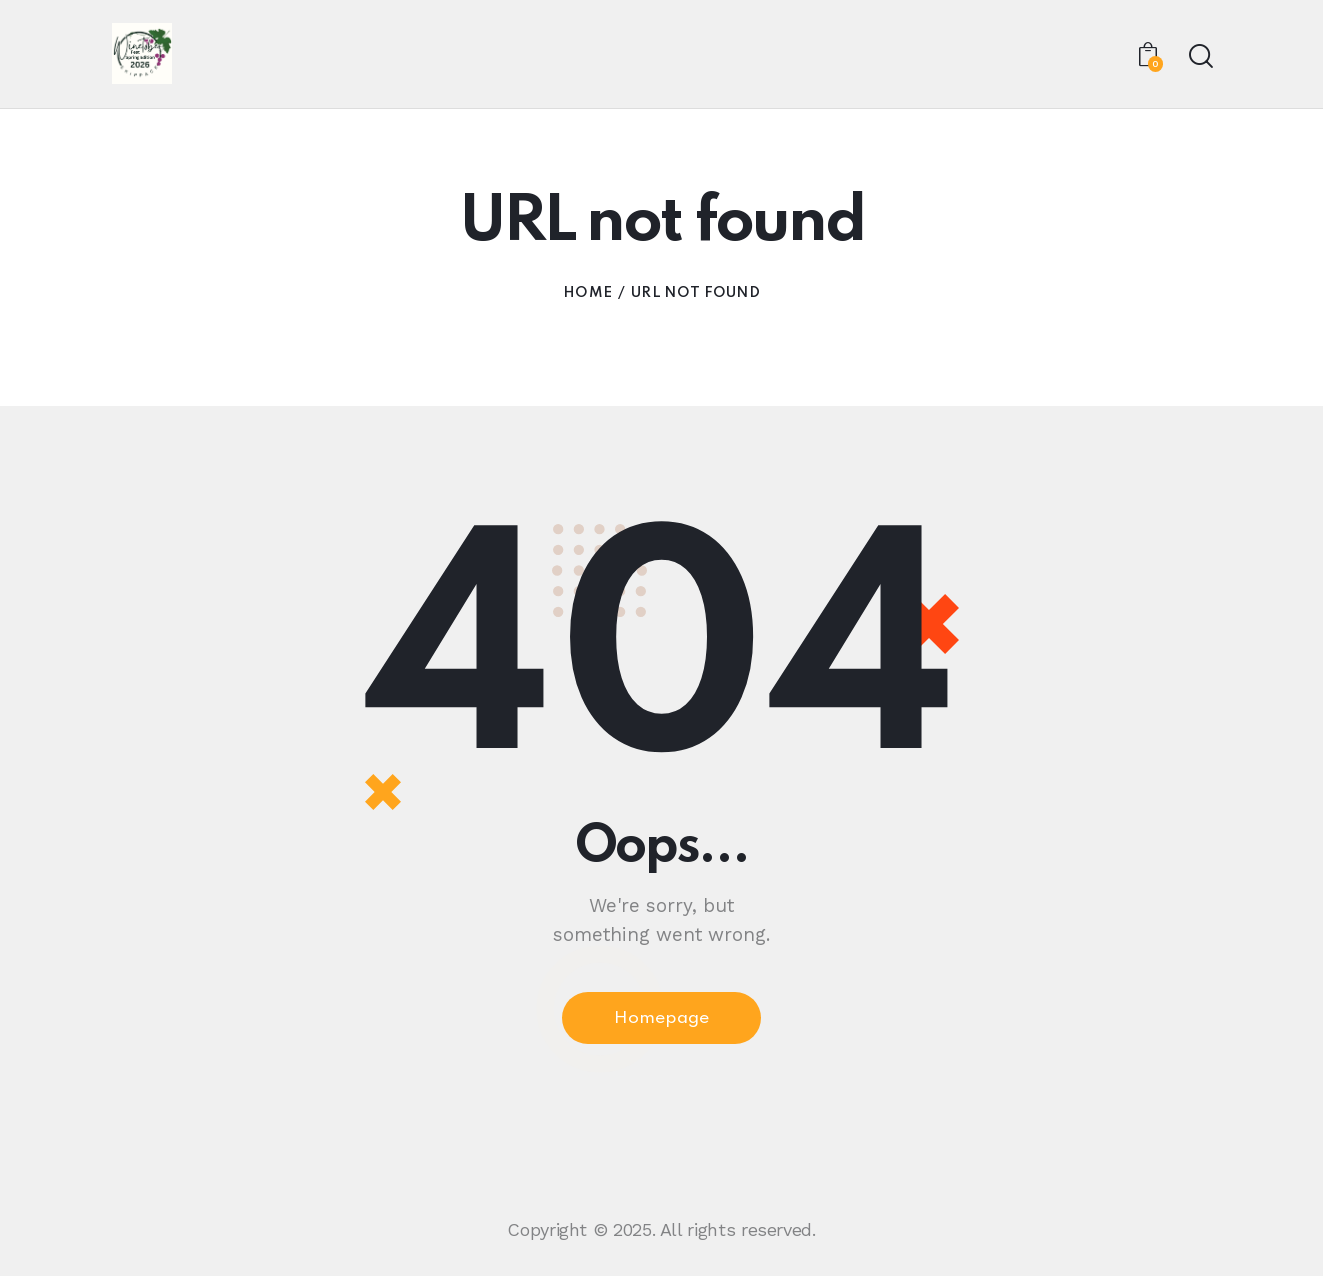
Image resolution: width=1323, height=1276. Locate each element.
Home (587, 295)
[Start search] (1199, 57)
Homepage (661, 1022)
